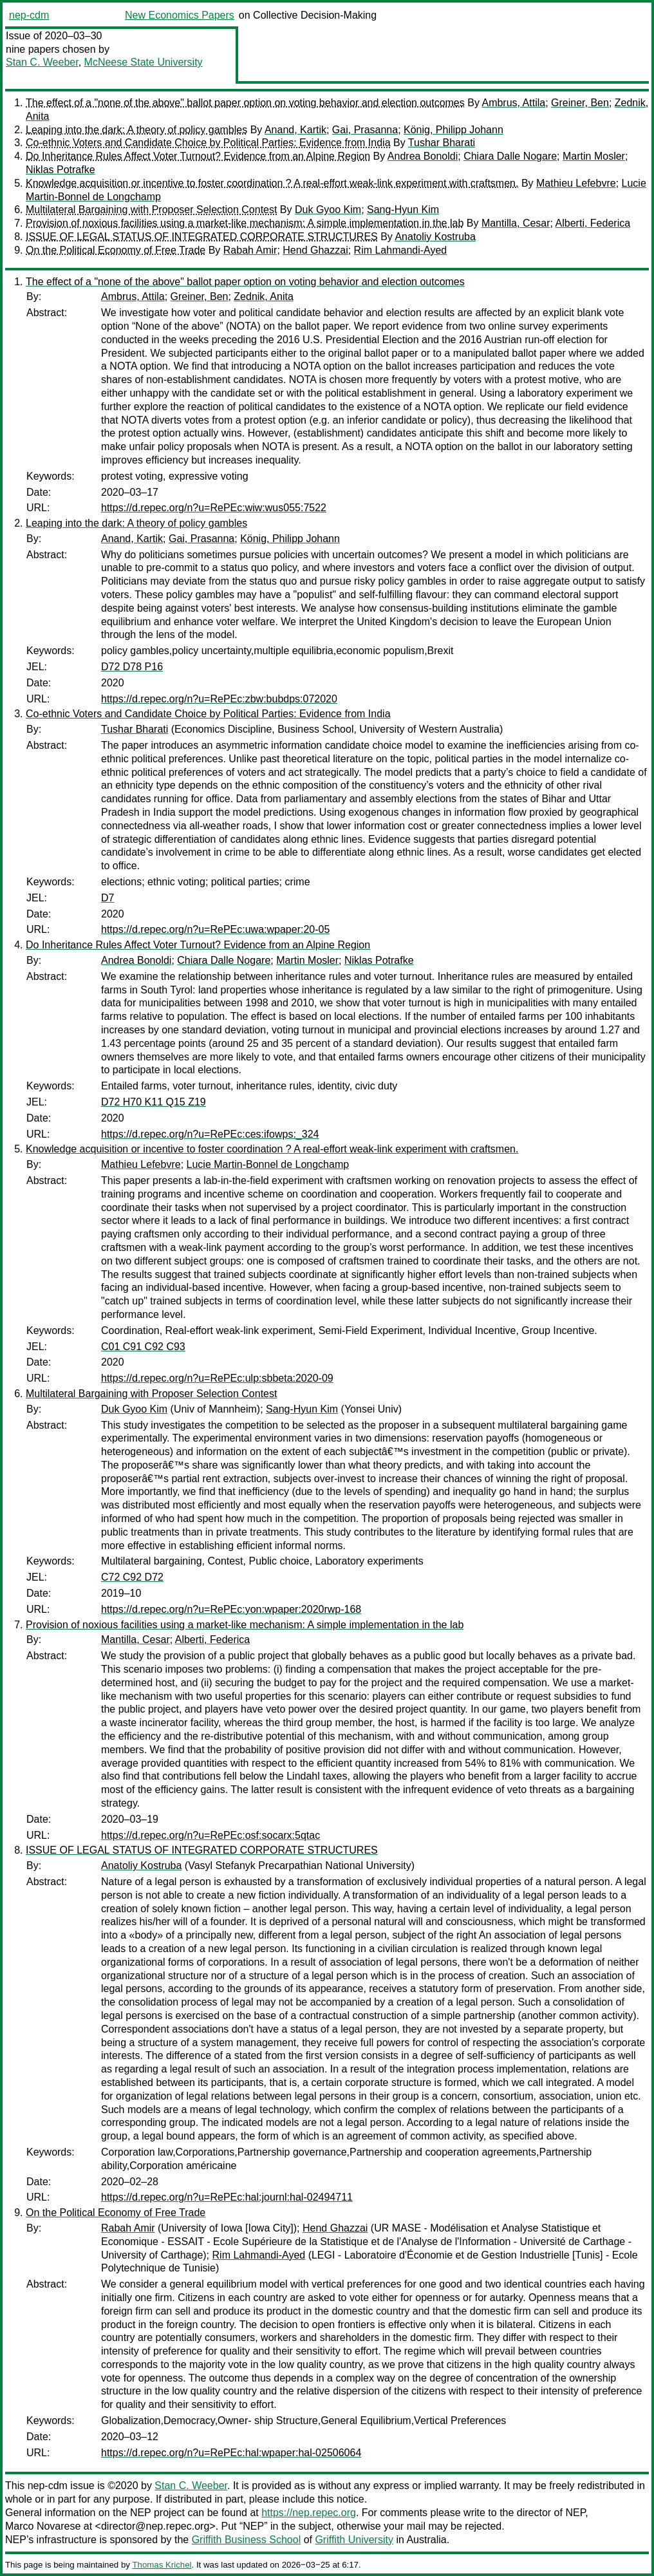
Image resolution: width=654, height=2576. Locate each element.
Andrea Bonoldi (423, 156)
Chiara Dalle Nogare (510, 156)
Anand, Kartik (295, 129)
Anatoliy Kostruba (435, 236)
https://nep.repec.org (308, 2512)
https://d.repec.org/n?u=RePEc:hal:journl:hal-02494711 (227, 2197)
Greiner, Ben (580, 102)
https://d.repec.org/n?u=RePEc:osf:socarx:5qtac (210, 1835)
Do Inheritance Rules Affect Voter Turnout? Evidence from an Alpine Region (198, 156)
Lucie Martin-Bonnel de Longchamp (268, 1164)
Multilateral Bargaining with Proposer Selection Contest (151, 209)
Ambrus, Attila (513, 102)
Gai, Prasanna (365, 129)
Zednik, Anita (264, 296)
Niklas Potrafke (60, 169)
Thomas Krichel (161, 2565)
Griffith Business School (246, 2539)
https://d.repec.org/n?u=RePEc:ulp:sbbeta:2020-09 (217, 1378)
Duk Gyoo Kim (328, 209)
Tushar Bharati (441, 142)
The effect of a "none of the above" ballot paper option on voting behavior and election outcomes (245, 102)
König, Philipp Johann (453, 129)
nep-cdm (29, 15)
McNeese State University (143, 62)
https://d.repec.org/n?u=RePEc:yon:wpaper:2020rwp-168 (231, 1609)
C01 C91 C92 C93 (143, 1346)
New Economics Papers (179, 15)
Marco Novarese (42, 2526)
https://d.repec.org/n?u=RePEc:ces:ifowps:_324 (210, 1134)
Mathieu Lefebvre (576, 183)
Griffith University (354, 2539)
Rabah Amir (250, 250)
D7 (107, 897)
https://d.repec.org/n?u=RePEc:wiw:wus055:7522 (213, 507)
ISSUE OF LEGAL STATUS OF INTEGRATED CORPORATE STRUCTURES (202, 236)
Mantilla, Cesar (515, 223)
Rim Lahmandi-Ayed (400, 250)
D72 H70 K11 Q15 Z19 (153, 1101)
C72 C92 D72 (132, 1577)
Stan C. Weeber (42, 62)
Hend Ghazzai (315, 250)
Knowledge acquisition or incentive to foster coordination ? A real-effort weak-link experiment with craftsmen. (272, 183)
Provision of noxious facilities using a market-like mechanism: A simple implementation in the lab (244, 223)
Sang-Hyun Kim (403, 209)
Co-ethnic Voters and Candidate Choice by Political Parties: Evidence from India (208, 142)
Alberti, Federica (593, 223)
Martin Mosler (594, 156)
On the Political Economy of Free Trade (115, 250)
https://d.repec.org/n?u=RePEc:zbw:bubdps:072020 (219, 698)
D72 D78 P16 (132, 666)
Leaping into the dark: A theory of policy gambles (136, 129)
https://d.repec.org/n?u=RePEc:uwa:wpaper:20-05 (215, 929)
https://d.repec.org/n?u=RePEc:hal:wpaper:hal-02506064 (231, 2452)
